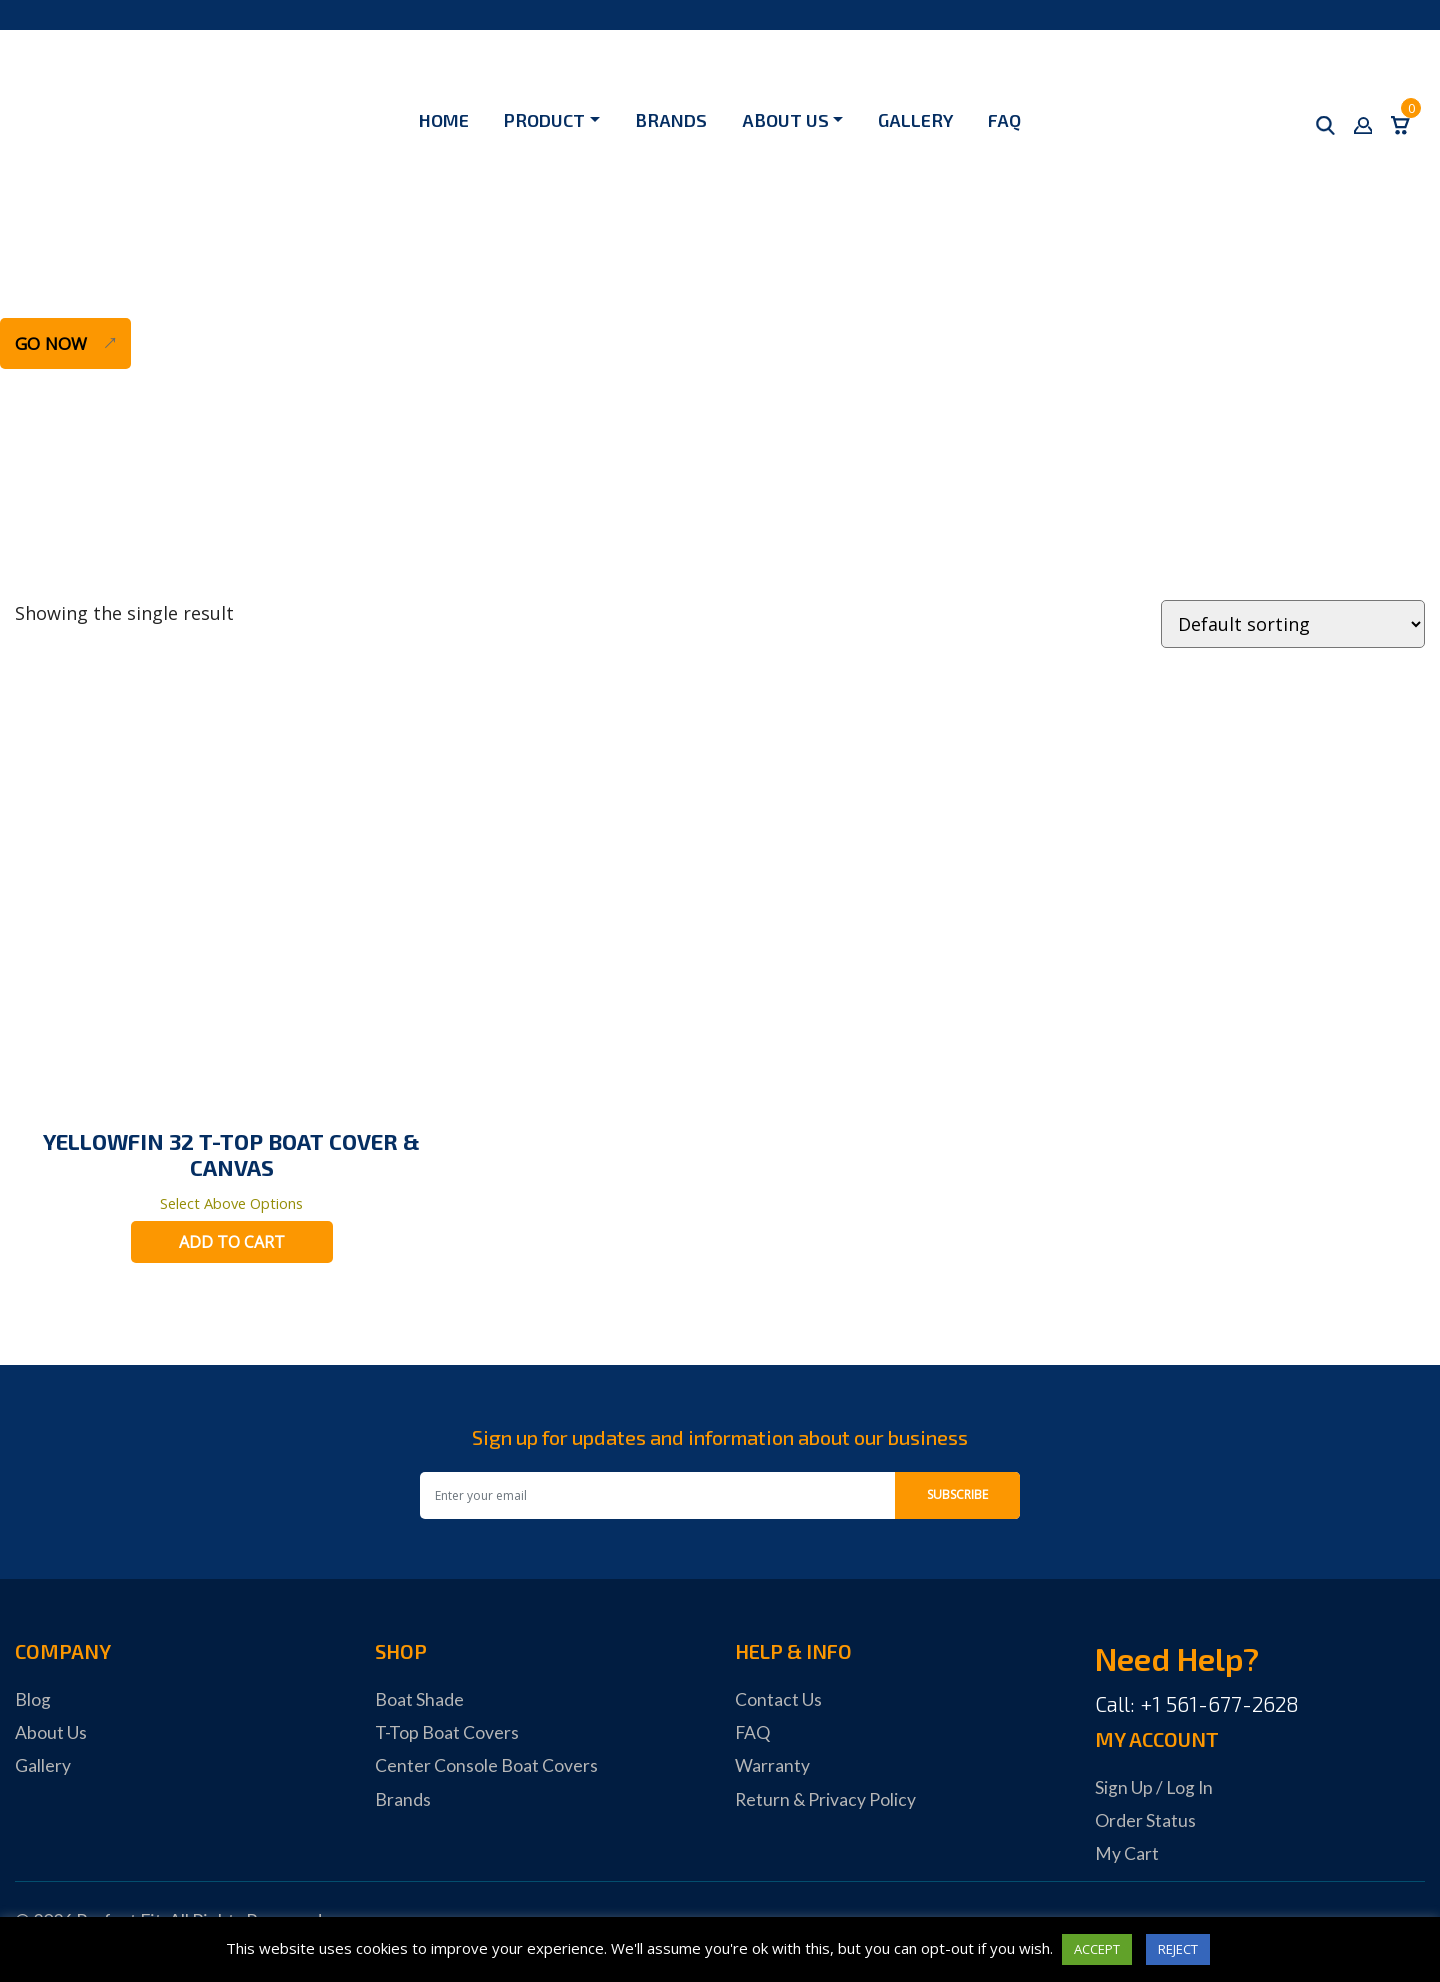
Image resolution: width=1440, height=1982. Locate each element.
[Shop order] (1293, 624)
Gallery (915, 120)
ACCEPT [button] (1097, 1949)
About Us (785, 120)
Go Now (54, 343)
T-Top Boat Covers (447, 1734)
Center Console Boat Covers (486, 1767)
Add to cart (232, 1244)
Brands (671, 120)
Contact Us (778, 1701)
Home (444, 120)
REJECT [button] (1178, 1949)
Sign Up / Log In (1155, 1789)
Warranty (772, 1767)
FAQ (1004, 120)
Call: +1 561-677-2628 (1197, 1705)
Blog (33, 1701)
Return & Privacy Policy (826, 1800)
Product (544, 120)
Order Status (1145, 1822)
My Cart (1127, 1855)
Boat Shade (419, 1701)
